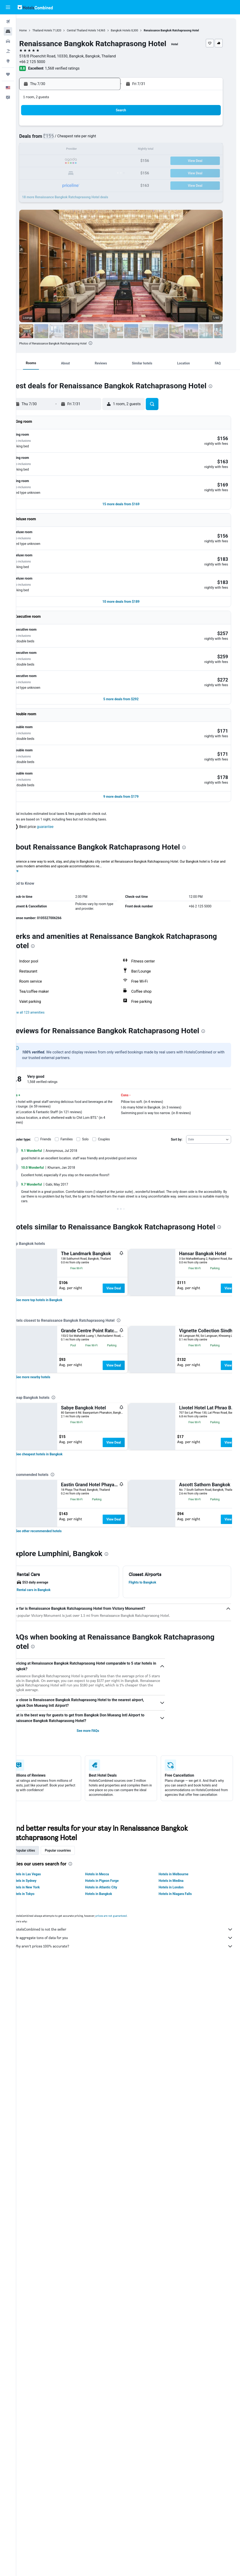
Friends (60, 1067)
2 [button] (90, 127)
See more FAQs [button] (97, 2237)
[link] (53, 1377)
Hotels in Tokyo (37, 2405)
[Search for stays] (8, 31)
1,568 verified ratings (76, 68)
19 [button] (45, 161)
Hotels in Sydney (38, 2392)
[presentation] (105, 343)
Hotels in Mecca (106, 2386)
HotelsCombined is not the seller (130, 2441)
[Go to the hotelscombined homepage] (35, 7)
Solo (99, 1067)
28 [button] (67, 172)
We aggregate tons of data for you (130, 2449)
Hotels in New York (40, 2399)
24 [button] (101, 161)
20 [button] (56, 161)
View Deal (128, 1222)
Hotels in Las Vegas (40, 2386)
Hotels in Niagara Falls (179, 2405)
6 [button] (56, 138)
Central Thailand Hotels (95, 30)
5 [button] (45, 138)
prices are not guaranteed (125, 2427)
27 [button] (56, 172)
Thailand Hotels (56, 30)
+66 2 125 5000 (47, 62)
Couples (118, 1067)
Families (81, 1067)
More (29, 799)
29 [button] (78, 172)
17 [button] (101, 150)
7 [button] (67, 138)
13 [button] (56, 150)
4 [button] (112, 127)
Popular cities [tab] (39, 2362)
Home (37, 30)
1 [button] (78, 127)
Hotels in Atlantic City (111, 2399)
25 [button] (112, 161)
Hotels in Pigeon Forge (111, 2392)
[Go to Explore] (8, 61)
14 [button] (67, 150)
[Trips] (8, 74)
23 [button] (90, 161)
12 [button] (45, 150)
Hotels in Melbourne (178, 2386)
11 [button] (112, 138)
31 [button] (101, 172)
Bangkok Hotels (135, 30)
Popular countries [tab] (72, 2362)
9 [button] (90, 138)
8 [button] (78, 138)
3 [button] (101, 127)
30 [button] (90, 172)
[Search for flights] (8, 21)
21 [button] (67, 161)
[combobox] (208, 1067)
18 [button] (112, 150)
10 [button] (101, 138)
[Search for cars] (8, 41)
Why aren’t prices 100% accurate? (130, 2458)
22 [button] (78, 161)
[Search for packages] (8, 51)
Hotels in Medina (175, 2392)
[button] (8, 7)
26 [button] (45, 172)
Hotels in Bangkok (108, 2405)
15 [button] (78, 150)
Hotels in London (175, 2399)
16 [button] (90, 150)
